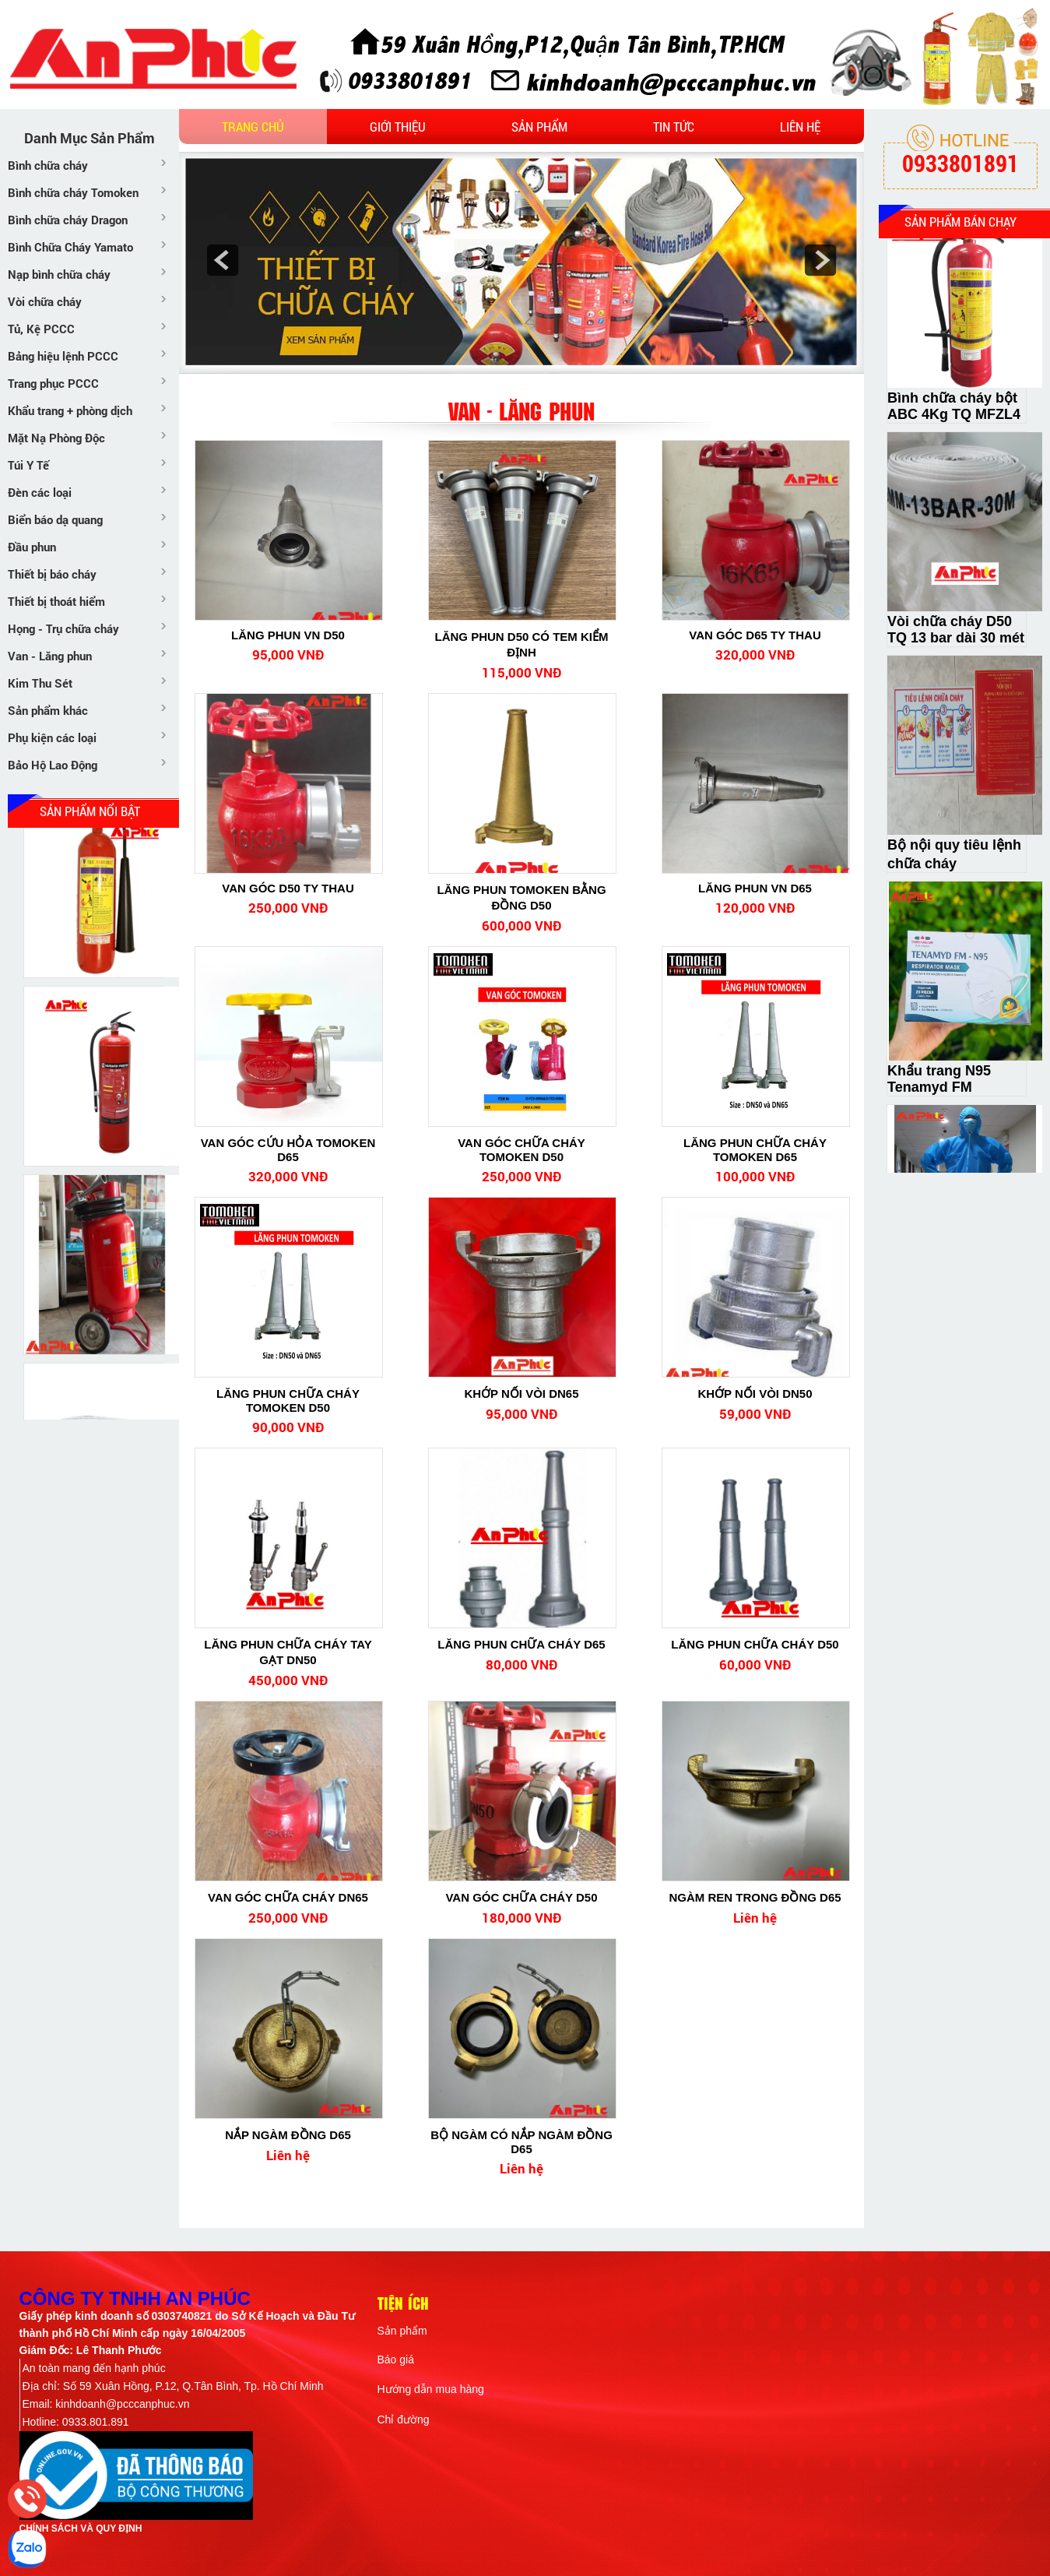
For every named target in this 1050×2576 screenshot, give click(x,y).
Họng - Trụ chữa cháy (63, 628)
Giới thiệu (398, 126)
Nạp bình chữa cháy (59, 274)
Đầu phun (32, 546)
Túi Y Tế (28, 465)
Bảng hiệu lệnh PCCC (63, 356)
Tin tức (673, 126)
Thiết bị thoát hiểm (56, 601)
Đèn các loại (40, 492)
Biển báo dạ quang (55, 519)
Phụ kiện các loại (52, 737)
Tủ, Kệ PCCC (41, 328)
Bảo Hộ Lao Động (52, 764)
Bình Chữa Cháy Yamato (70, 247)
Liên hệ (800, 126)
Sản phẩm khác (48, 710)
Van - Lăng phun (50, 655)
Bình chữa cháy (48, 165)
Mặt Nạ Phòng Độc (56, 437)
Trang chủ (253, 126)
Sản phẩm (539, 126)
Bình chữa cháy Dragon (68, 219)
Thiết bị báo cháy (52, 574)
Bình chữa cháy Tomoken (73, 192)
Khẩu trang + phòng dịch (70, 410)
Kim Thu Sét (40, 683)
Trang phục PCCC (53, 383)
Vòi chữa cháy (45, 301)
